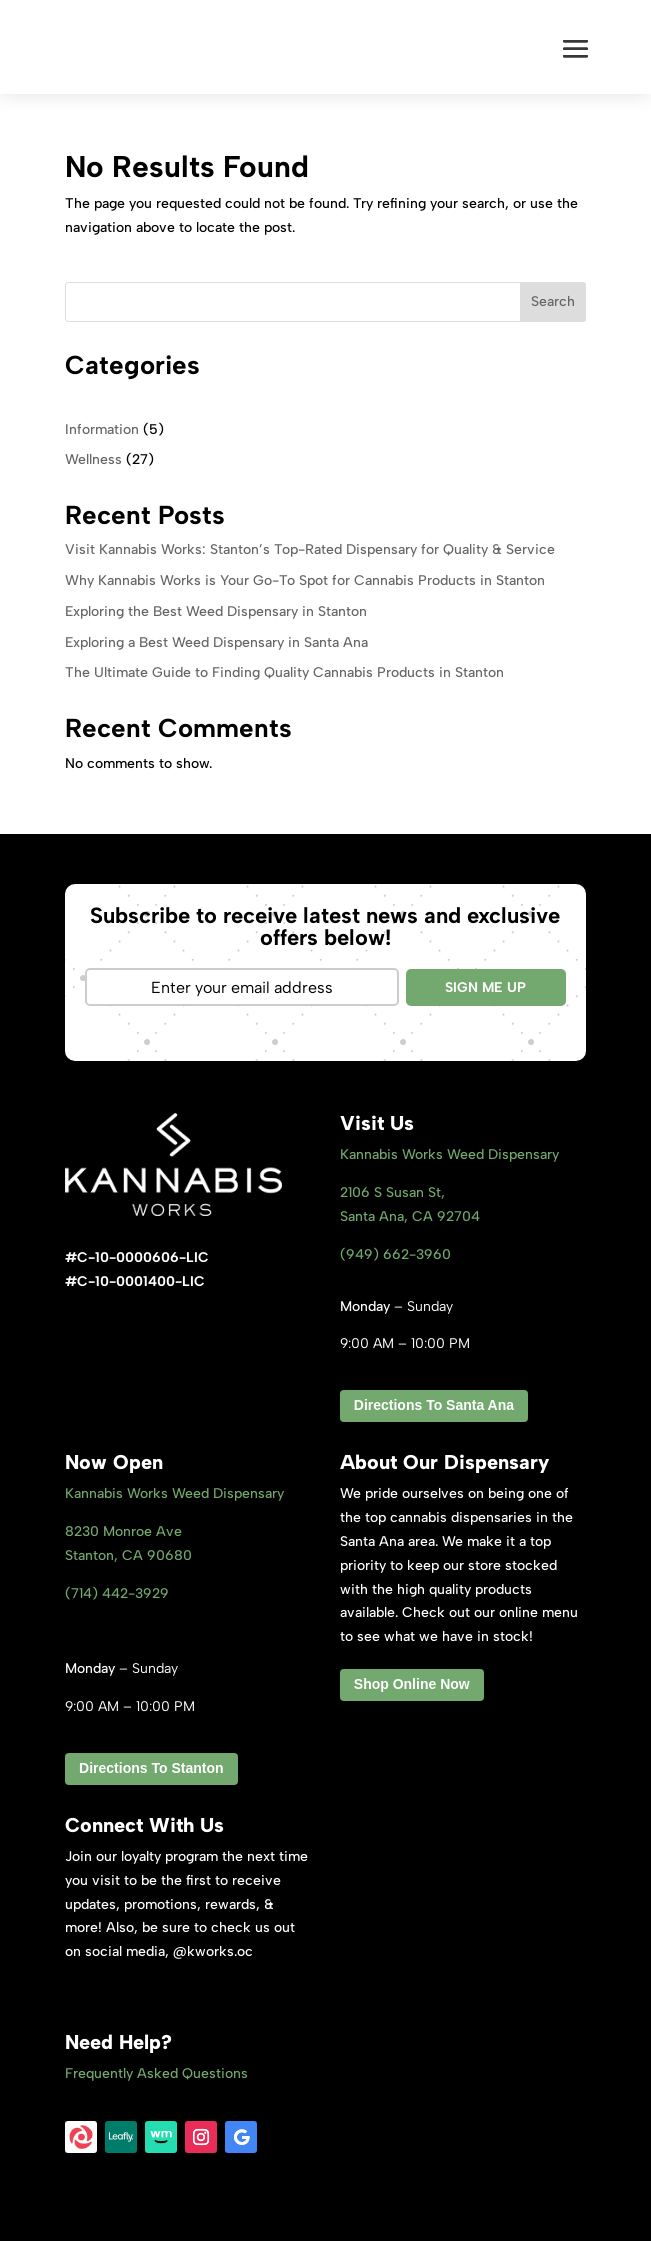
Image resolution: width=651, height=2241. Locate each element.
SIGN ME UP (485, 987)
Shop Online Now (412, 1684)
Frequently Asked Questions (156, 2073)
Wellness (93, 459)
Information (102, 429)
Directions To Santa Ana (434, 1405)
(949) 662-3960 (395, 1254)
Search (553, 301)
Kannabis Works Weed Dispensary (449, 1154)
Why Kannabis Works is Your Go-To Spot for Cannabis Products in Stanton (305, 580)
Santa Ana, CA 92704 (410, 1216)
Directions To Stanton (151, 1768)
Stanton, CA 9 (128, 1555)
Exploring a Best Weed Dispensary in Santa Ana (216, 642)
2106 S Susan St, (392, 1192)
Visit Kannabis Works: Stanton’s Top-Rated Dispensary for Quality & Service (310, 549)
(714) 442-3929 (117, 1593)
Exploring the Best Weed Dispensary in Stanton (216, 611)
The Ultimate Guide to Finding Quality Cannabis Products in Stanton (284, 672)
